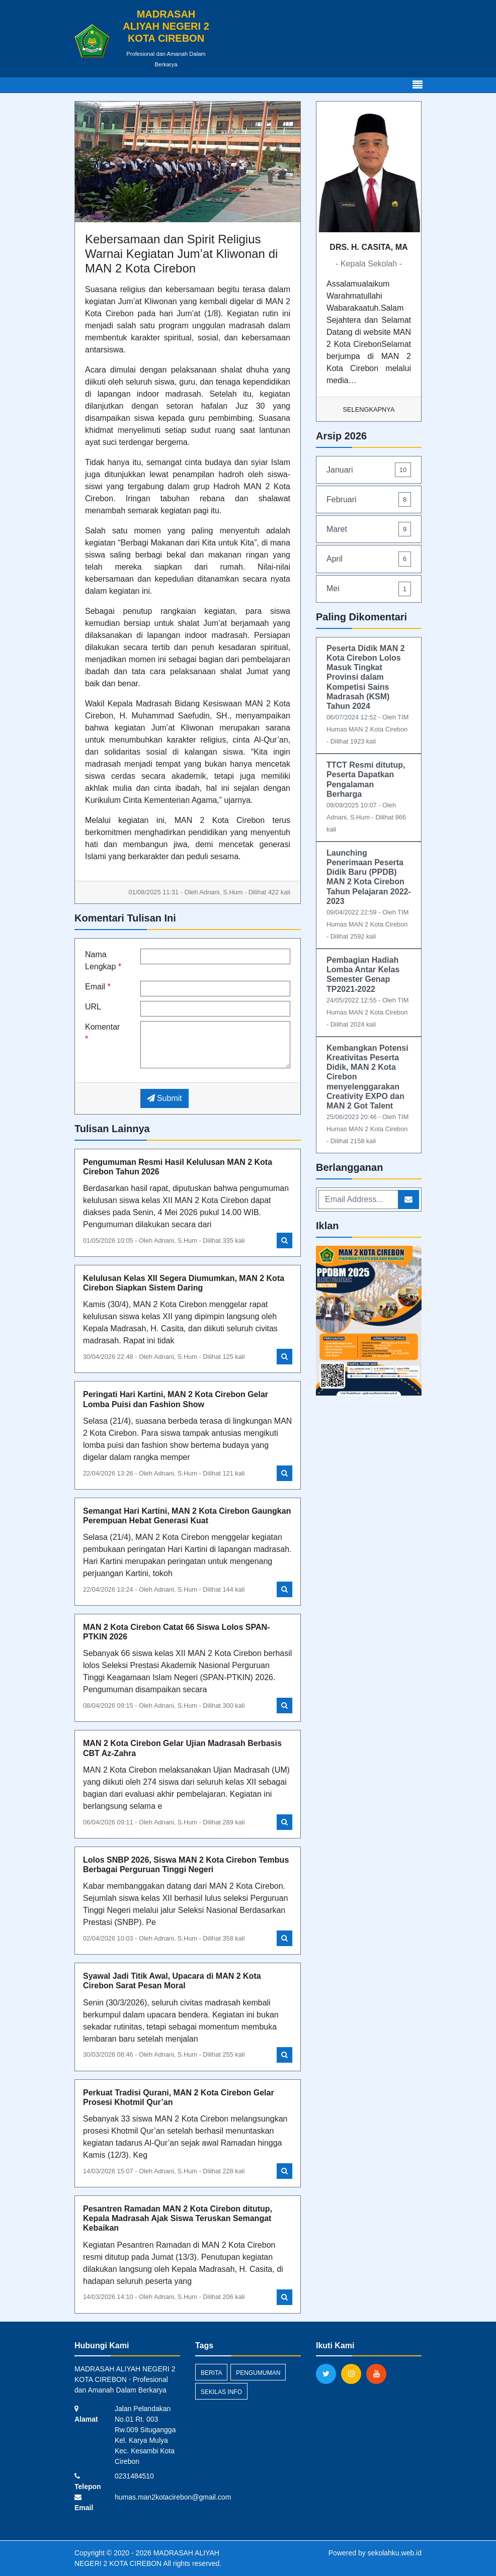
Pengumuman (258, 2372)
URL (93, 1006)
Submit (164, 1098)
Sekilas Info (221, 2392)
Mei (368, 589)
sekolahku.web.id (395, 2553)
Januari (368, 470)
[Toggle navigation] (417, 85)
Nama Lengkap (103, 960)
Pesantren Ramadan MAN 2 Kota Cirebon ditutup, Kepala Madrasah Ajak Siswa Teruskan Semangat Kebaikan (177, 2218)
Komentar (102, 1033)
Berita (211, 2372)
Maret (368, 529)
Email (98, 986)
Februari (368, 499)
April (368, 558)
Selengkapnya (369, 409)
